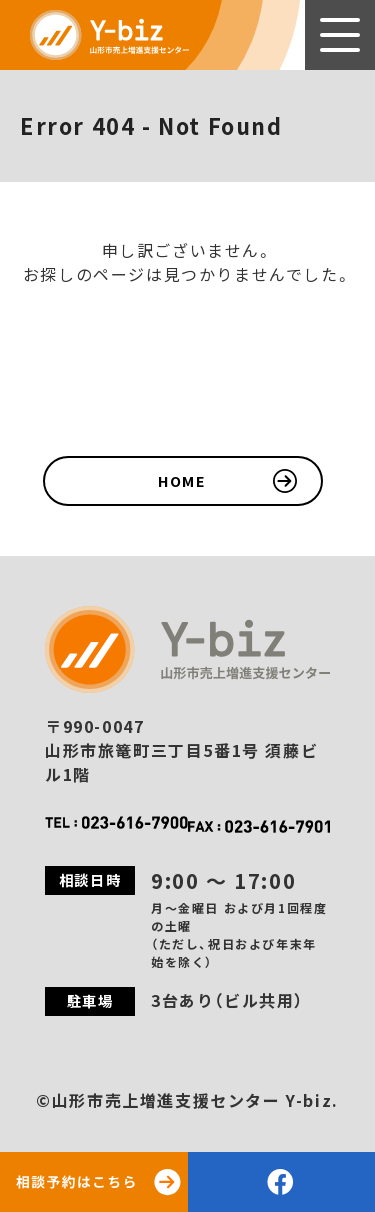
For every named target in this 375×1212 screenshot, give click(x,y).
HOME (182, 480)
